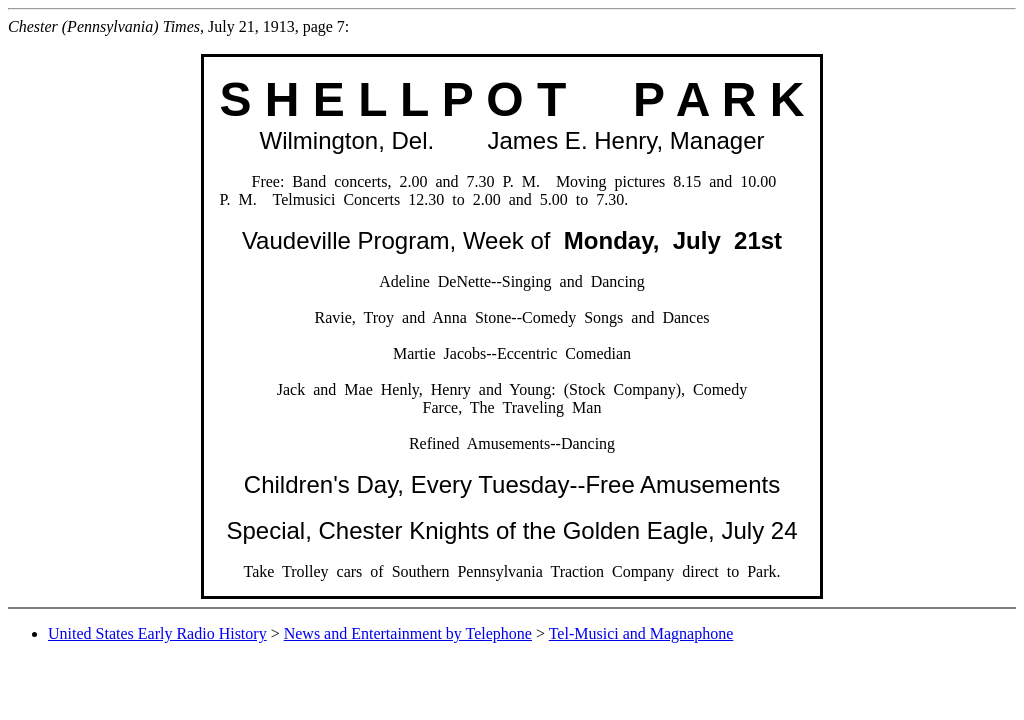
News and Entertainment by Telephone (408, 633)
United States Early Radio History (157, 633)
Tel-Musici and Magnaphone (641, 633)
